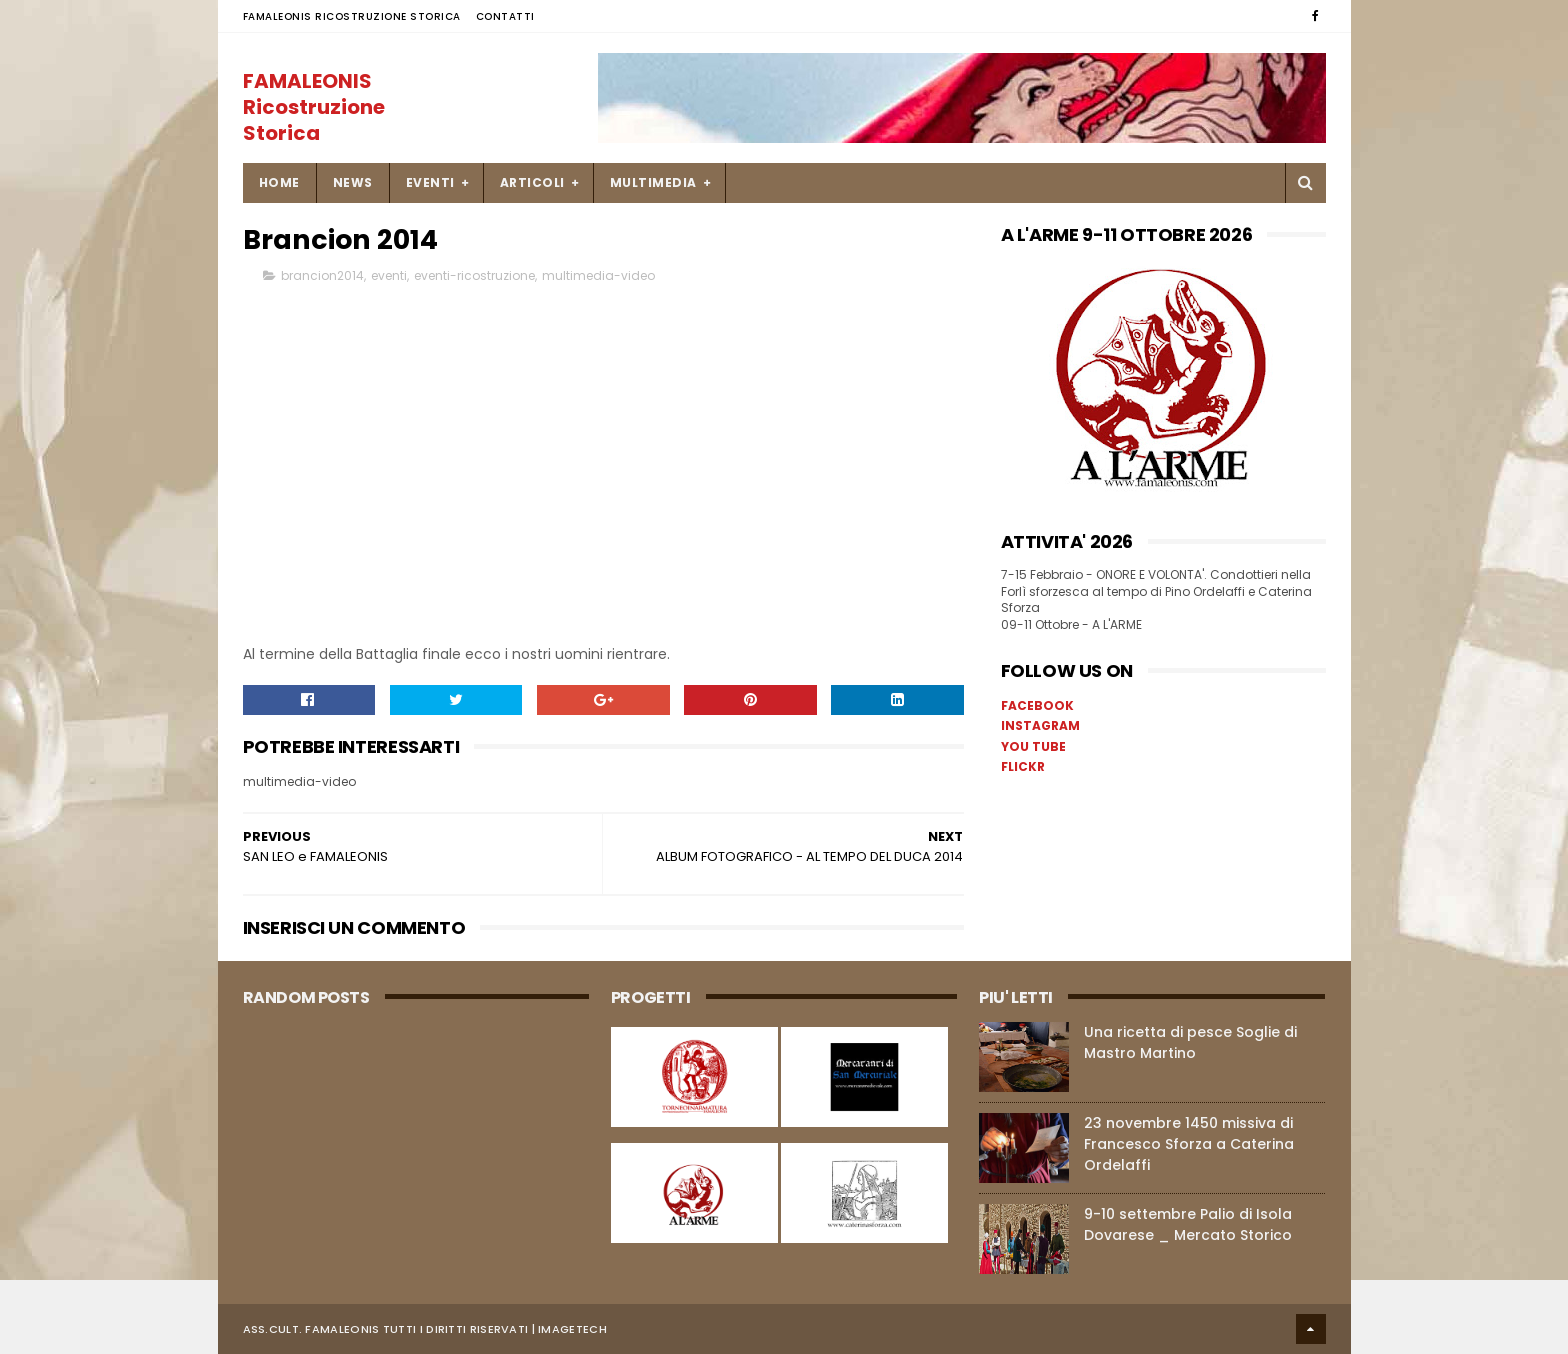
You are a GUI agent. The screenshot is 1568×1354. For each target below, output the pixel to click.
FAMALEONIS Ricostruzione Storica (352, 16)
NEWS (353, 182)
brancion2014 (322, 276)
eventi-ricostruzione (474, 276)
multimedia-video (598, 276)
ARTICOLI (532, 182)
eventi (389, 276)
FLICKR (1023, 766)
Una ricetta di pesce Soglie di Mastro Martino (1190, 1042)
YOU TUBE (1033, 746)
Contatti (505, 16)
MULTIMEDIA (653, 182)
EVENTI (430, 182)
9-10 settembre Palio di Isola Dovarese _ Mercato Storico (1188, 1224)
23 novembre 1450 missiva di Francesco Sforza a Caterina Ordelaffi (1189, 1144)
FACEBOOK (1037, 705)
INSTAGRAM (1040, 725)
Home (279, 182)
